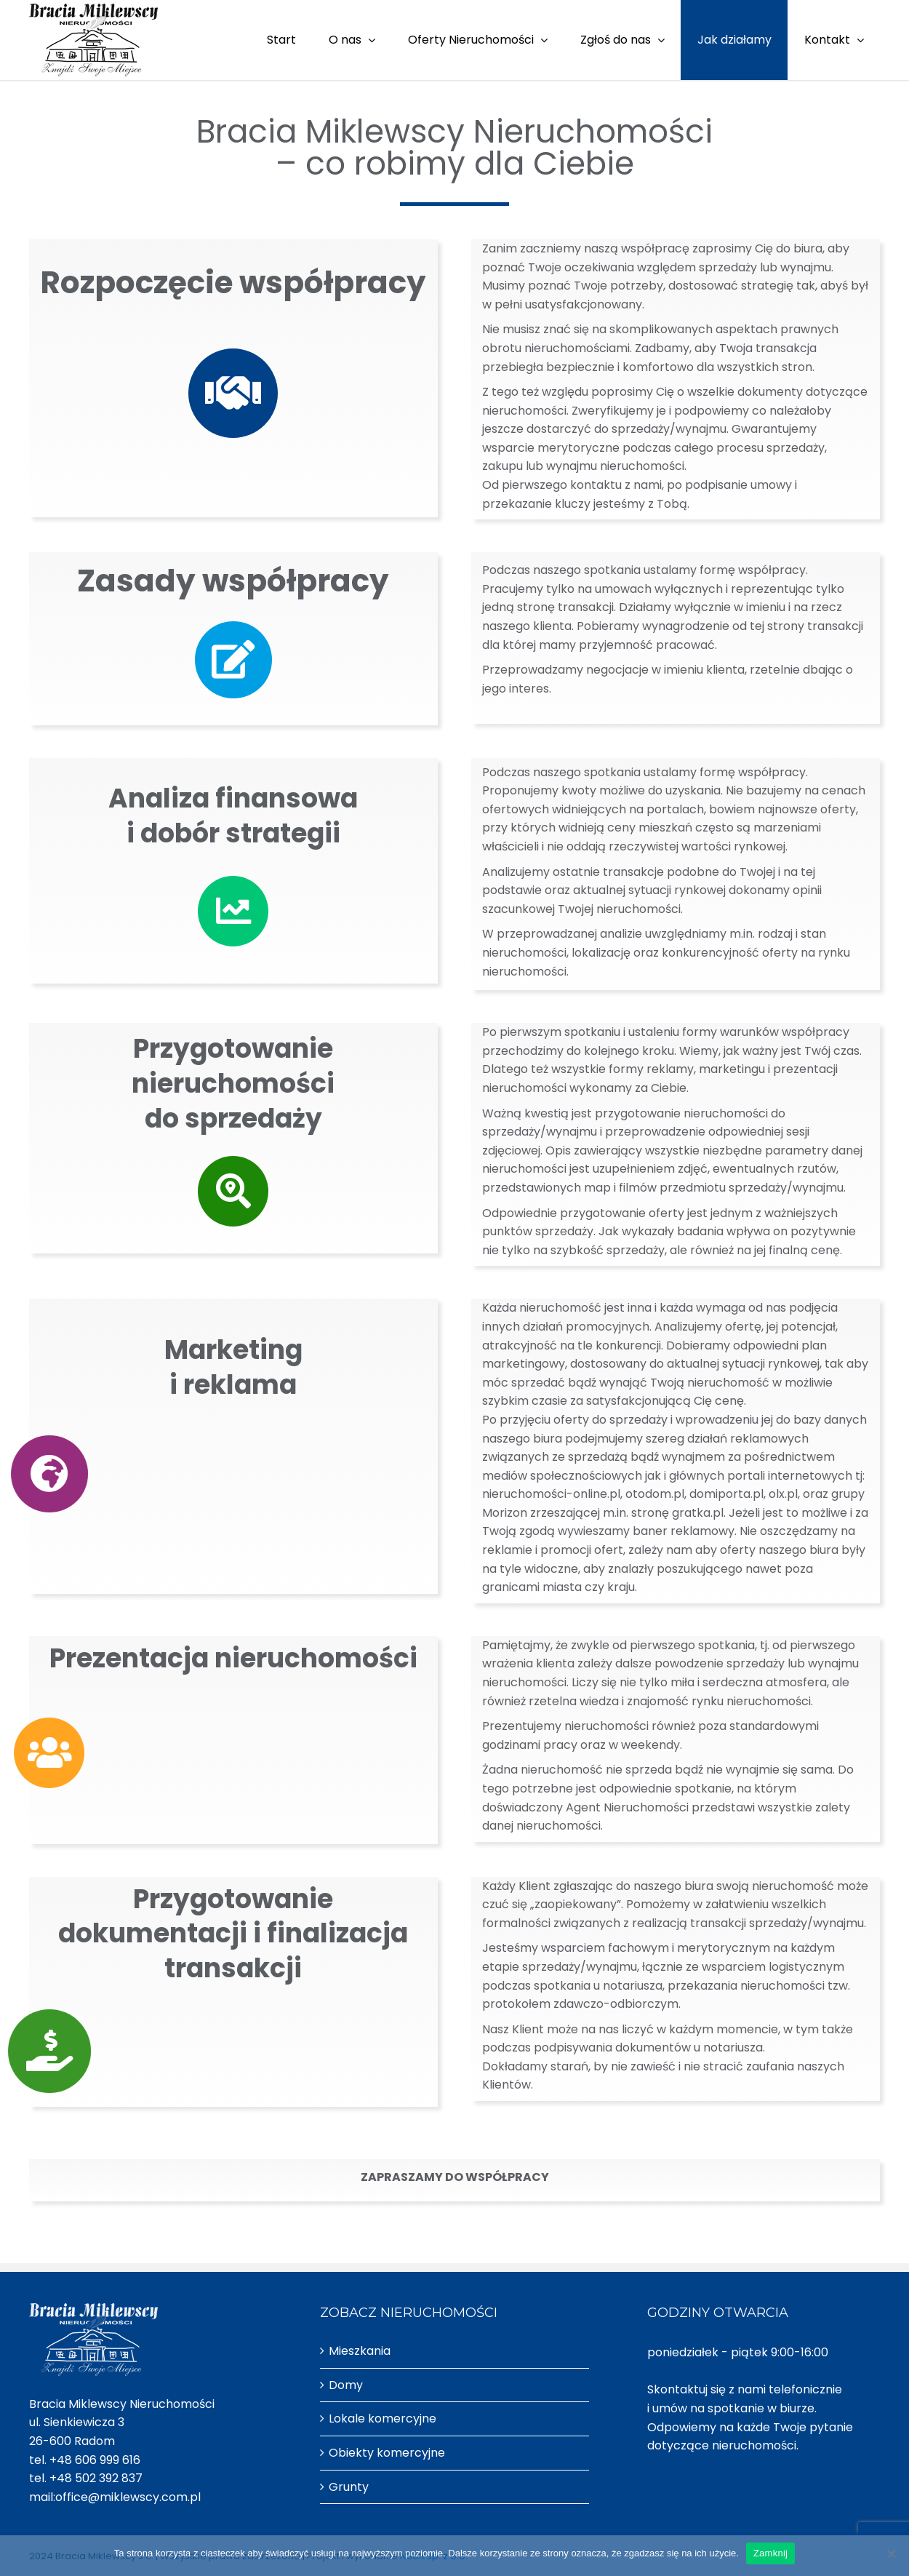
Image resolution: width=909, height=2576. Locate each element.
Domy (346, 2385)
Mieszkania (360, 2350)
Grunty (349, 2487)
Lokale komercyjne (382, 2418)
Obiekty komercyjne (387, 2452)
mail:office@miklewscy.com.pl (115, 2497)
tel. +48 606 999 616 (84, 2460)
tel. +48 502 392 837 (86, 2478)
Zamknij (770, 2553)
